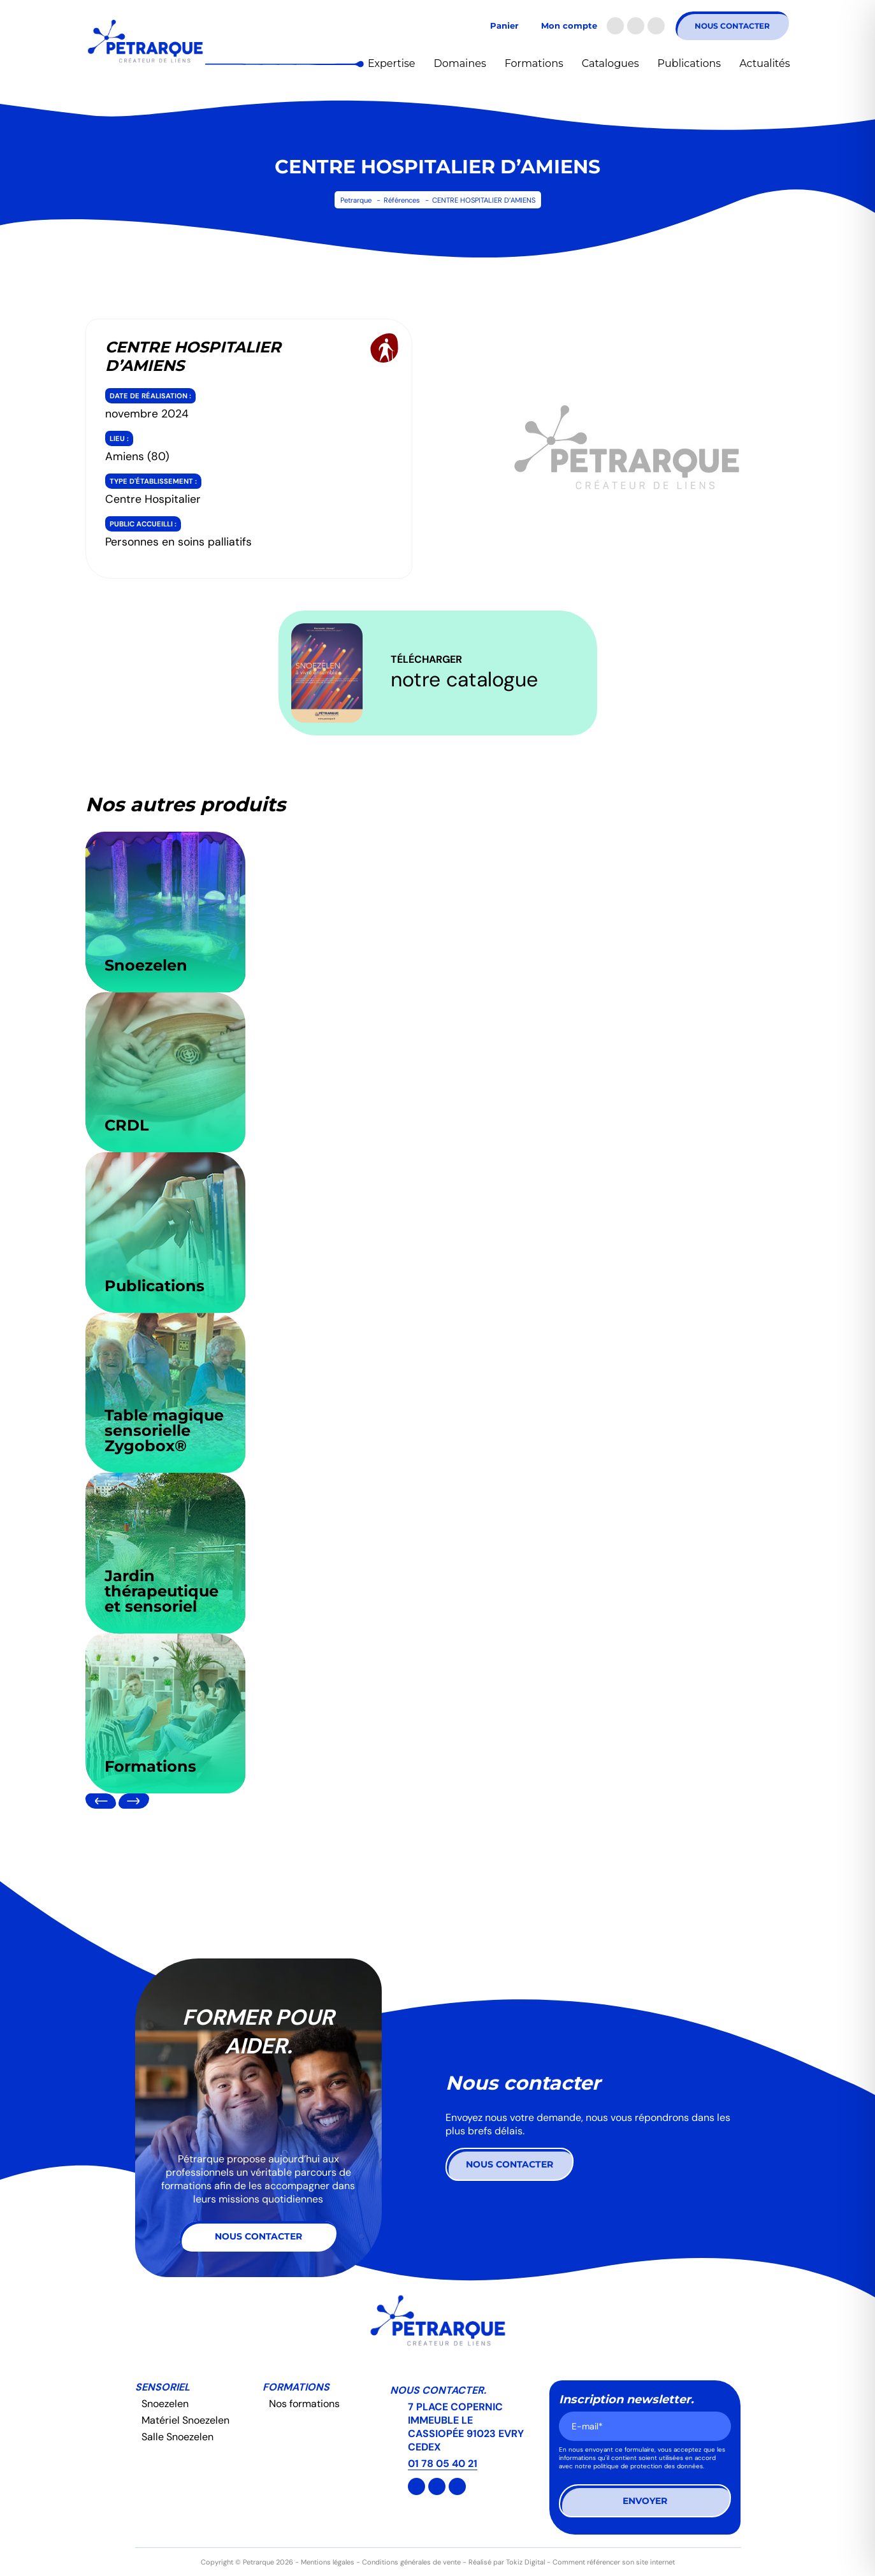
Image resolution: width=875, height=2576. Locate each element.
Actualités (764, 63)
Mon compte (569, 26)
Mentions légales (327, 2562)
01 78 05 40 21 (442, 2463)
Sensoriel (162, 2387)
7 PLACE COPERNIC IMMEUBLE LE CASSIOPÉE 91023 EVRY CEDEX (466, 2427)
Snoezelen (165, 2403)
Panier (504, 26)
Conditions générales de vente (411, 2562)
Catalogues (610, 63)
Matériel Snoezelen (185, 2420)
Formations (534, 63)
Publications (689, 63)
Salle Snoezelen (177, 2436)
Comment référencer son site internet (614, 2562)
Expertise (391, 63)
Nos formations (304, 2403)
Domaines (459, 63)
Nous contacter (732, 26)
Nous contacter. (438, 2390)
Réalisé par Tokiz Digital (506, 2562)
